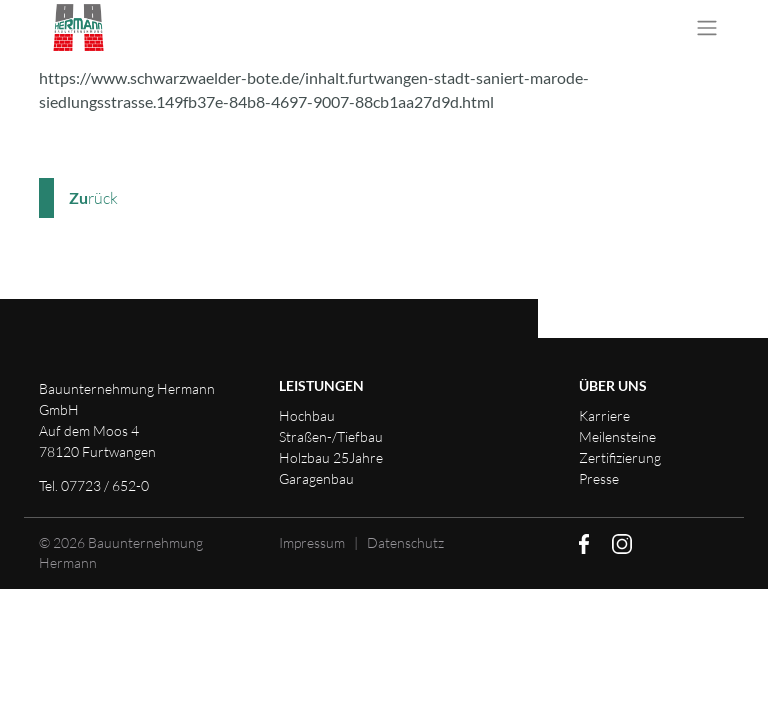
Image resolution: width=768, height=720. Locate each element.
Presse (599, 478)
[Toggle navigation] (707, 28)
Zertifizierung (620, 457)
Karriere (604, 415)
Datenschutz (405, 542)
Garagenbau (316, 478)
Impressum (312, 542)
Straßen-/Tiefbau (331, 436)
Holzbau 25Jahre (331, 457)
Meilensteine (617, 436)
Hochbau (307, 415)
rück (93, 198)
